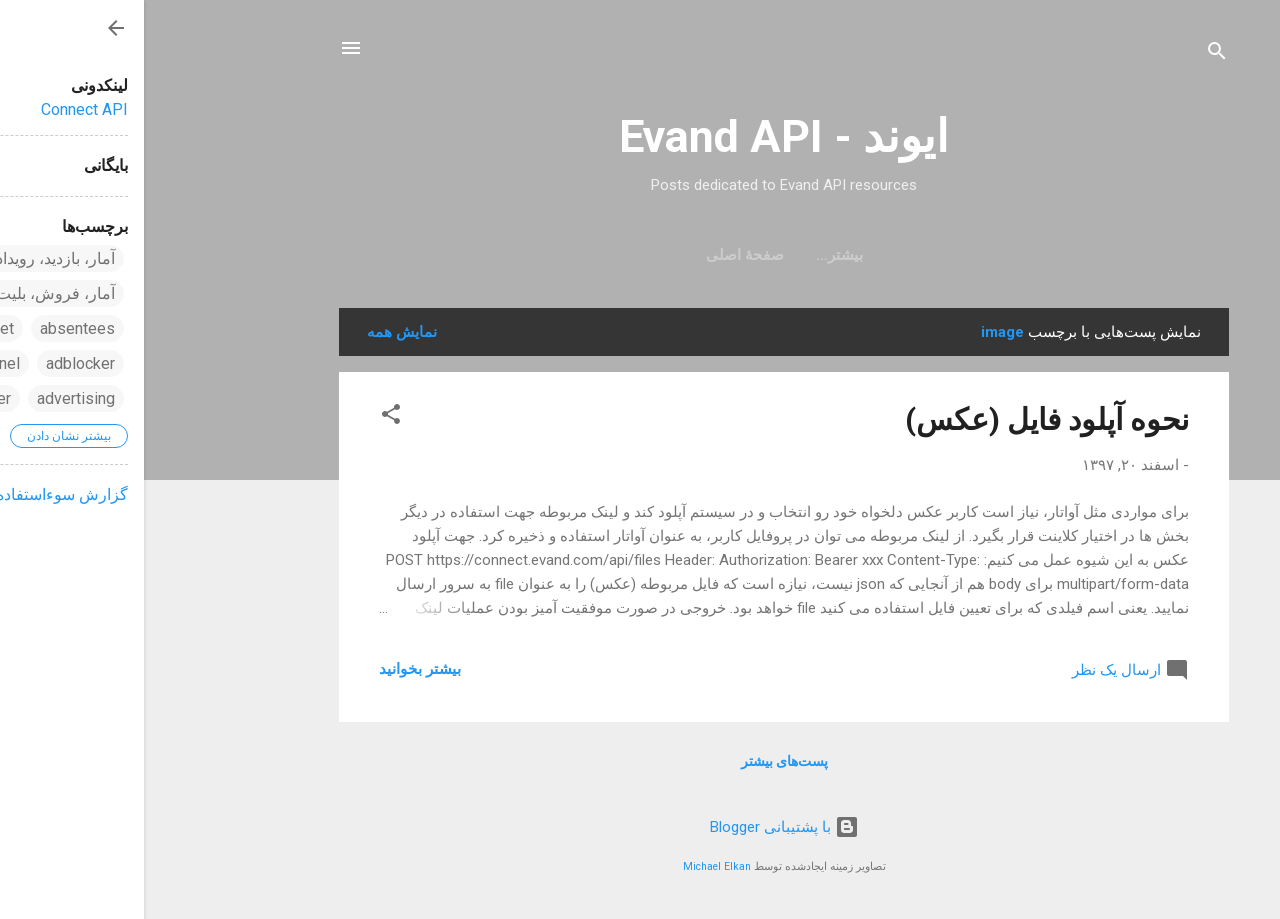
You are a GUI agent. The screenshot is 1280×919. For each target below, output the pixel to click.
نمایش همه (258, 332)
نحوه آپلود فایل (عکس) (903, 419)
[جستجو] (1073, 54)
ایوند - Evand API (640, 136)
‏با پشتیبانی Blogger (640, 827)
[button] (247, 417)
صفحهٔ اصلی (640, 255)
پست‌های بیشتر (640, 761)
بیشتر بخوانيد (276, 669)
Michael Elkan (573, 866)
